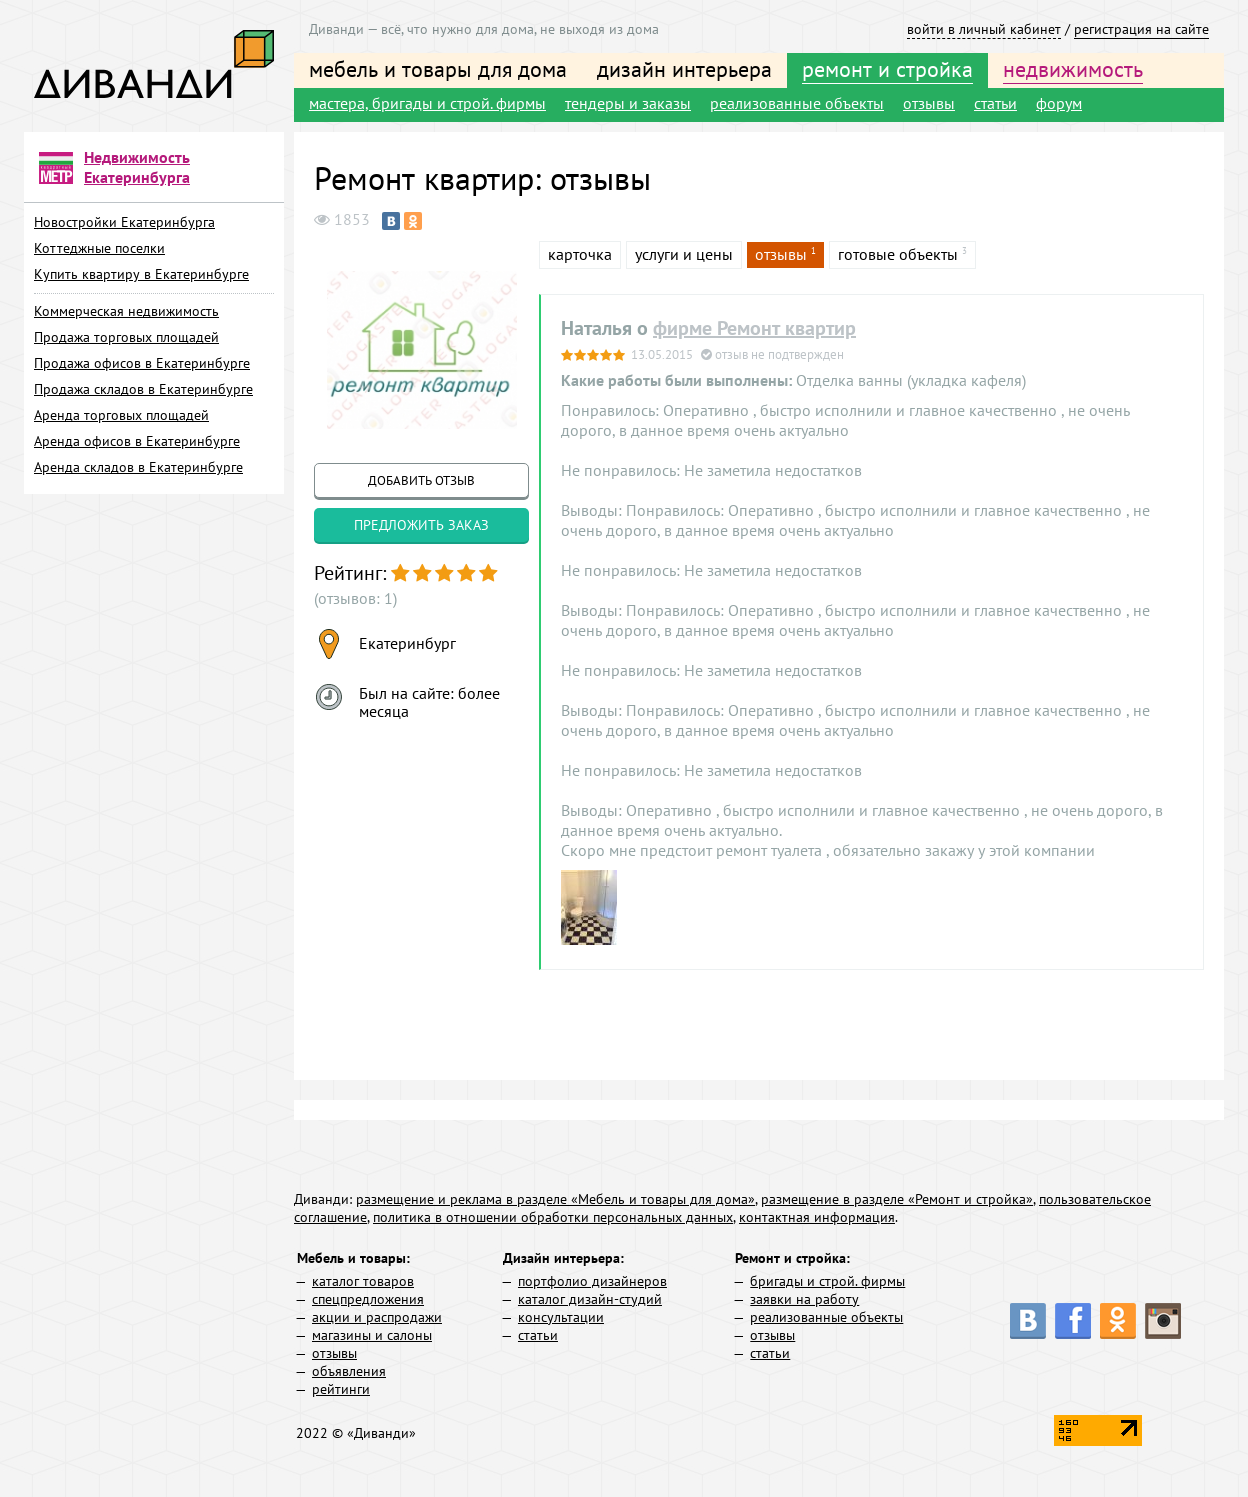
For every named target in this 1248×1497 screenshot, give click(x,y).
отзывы (929, 103)
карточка (580, 254)
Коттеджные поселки (99, 248)
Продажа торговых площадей (126, 337)
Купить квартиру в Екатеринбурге (141, 274)
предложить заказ (421, 525)
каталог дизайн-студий (590, 1299)
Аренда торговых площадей (121, 415)
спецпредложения (368, 1299)
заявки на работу (804, 1299)
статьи (995, 103)
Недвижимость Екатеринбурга (137, 167)
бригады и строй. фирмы (827, 1281)
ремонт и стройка (887, 69)
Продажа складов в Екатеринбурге (143, 389)
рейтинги (341, 1389)
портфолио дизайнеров (592, 1281)
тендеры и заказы (628, 103)
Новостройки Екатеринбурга (124, 222)
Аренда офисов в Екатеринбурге (137, 441)
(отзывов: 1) (355, 598)
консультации (561, 1317)
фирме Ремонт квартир (754, 328)
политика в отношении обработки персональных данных (553, 1217)
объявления (349, 1371)
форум (1059, 103)
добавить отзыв (421, 480)
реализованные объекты (797, 103)
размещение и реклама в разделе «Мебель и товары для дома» (555, 1199)
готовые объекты (898, 254)
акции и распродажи (377, 1317)
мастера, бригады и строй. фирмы (427, 103)
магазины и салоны (372, 1335)
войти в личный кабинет (984, 29)
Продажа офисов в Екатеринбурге (142, 363)
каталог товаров (363, 1281)
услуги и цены (684, 254)
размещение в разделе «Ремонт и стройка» (897, 1199)
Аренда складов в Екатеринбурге (138, 467)
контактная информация (817, 1217)
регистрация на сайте (1141, 29)
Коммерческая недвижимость (126, 311)
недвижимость (1073, 69)
